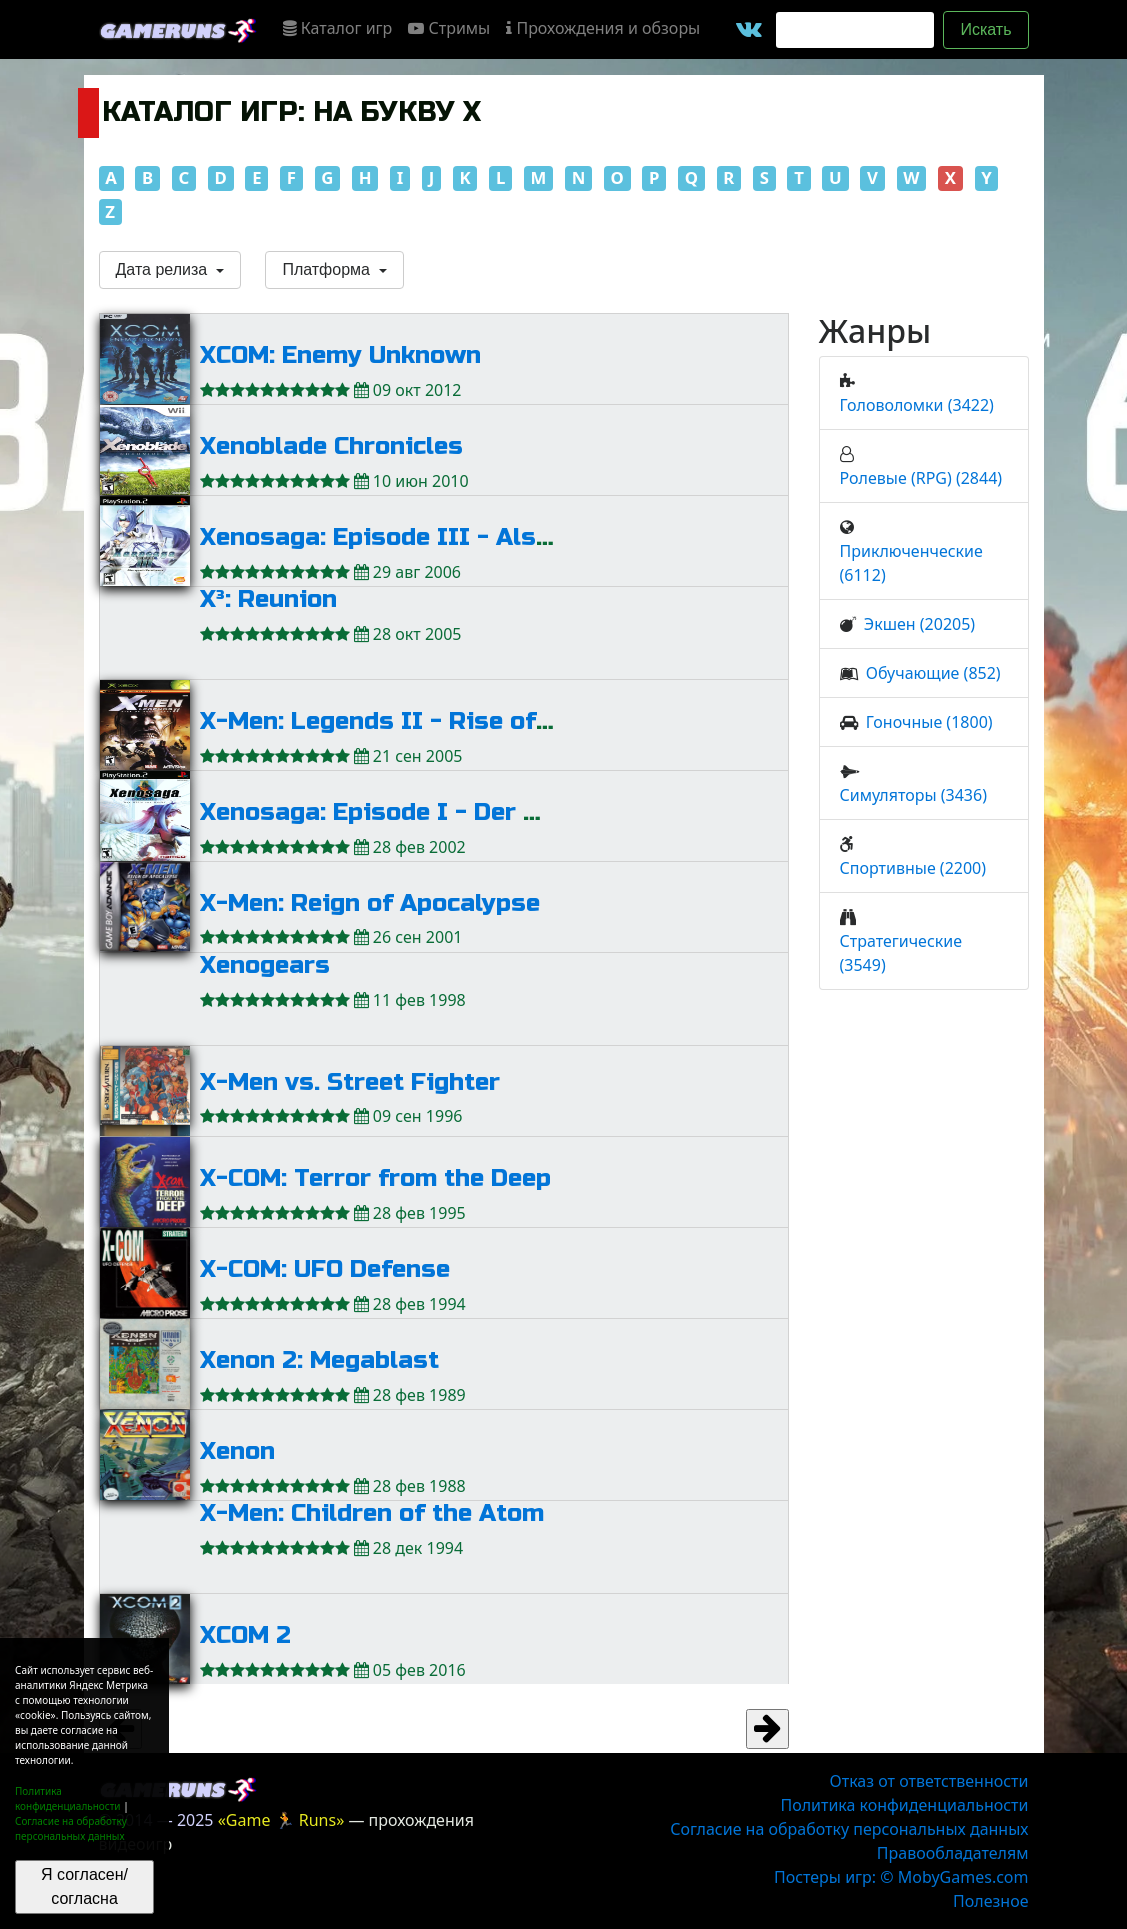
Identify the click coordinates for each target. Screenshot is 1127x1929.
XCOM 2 (245, 1635)
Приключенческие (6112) (911, 563)
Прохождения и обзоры (603, 28)
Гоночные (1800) (929, 722)
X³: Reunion (268, 599)
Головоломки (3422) (917, 405)
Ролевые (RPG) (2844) (921, 478)
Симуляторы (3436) (913, 795)
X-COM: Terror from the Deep (375, 1178)
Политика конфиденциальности (68, 1798)
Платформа (328, 269)
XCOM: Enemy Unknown (340, 355)
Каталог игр (338, 28)
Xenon (237, 1451)
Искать (985, 29)
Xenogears (265, 965)
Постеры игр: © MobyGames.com (901, 1877)
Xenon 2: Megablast (319, 1360)
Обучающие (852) (933, 673)
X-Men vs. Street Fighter (350, 1082)
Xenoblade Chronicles (331, 446)
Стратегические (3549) (901, 953)
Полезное (990, 1901)
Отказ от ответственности (929, 1781)
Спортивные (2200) (913, 868)
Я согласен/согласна (84, 1886)
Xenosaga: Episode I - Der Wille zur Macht (457, 812)
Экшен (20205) (919, 624)
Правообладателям (953, 1853)
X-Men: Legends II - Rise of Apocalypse (441, 721)
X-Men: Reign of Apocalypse (370, 903)
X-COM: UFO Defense (325, 1269)
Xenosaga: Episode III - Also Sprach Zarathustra (498, 537)
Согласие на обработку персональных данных (71, 1828)
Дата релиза (164, 269)
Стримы (449, 28)
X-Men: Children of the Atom (372, 1513)
